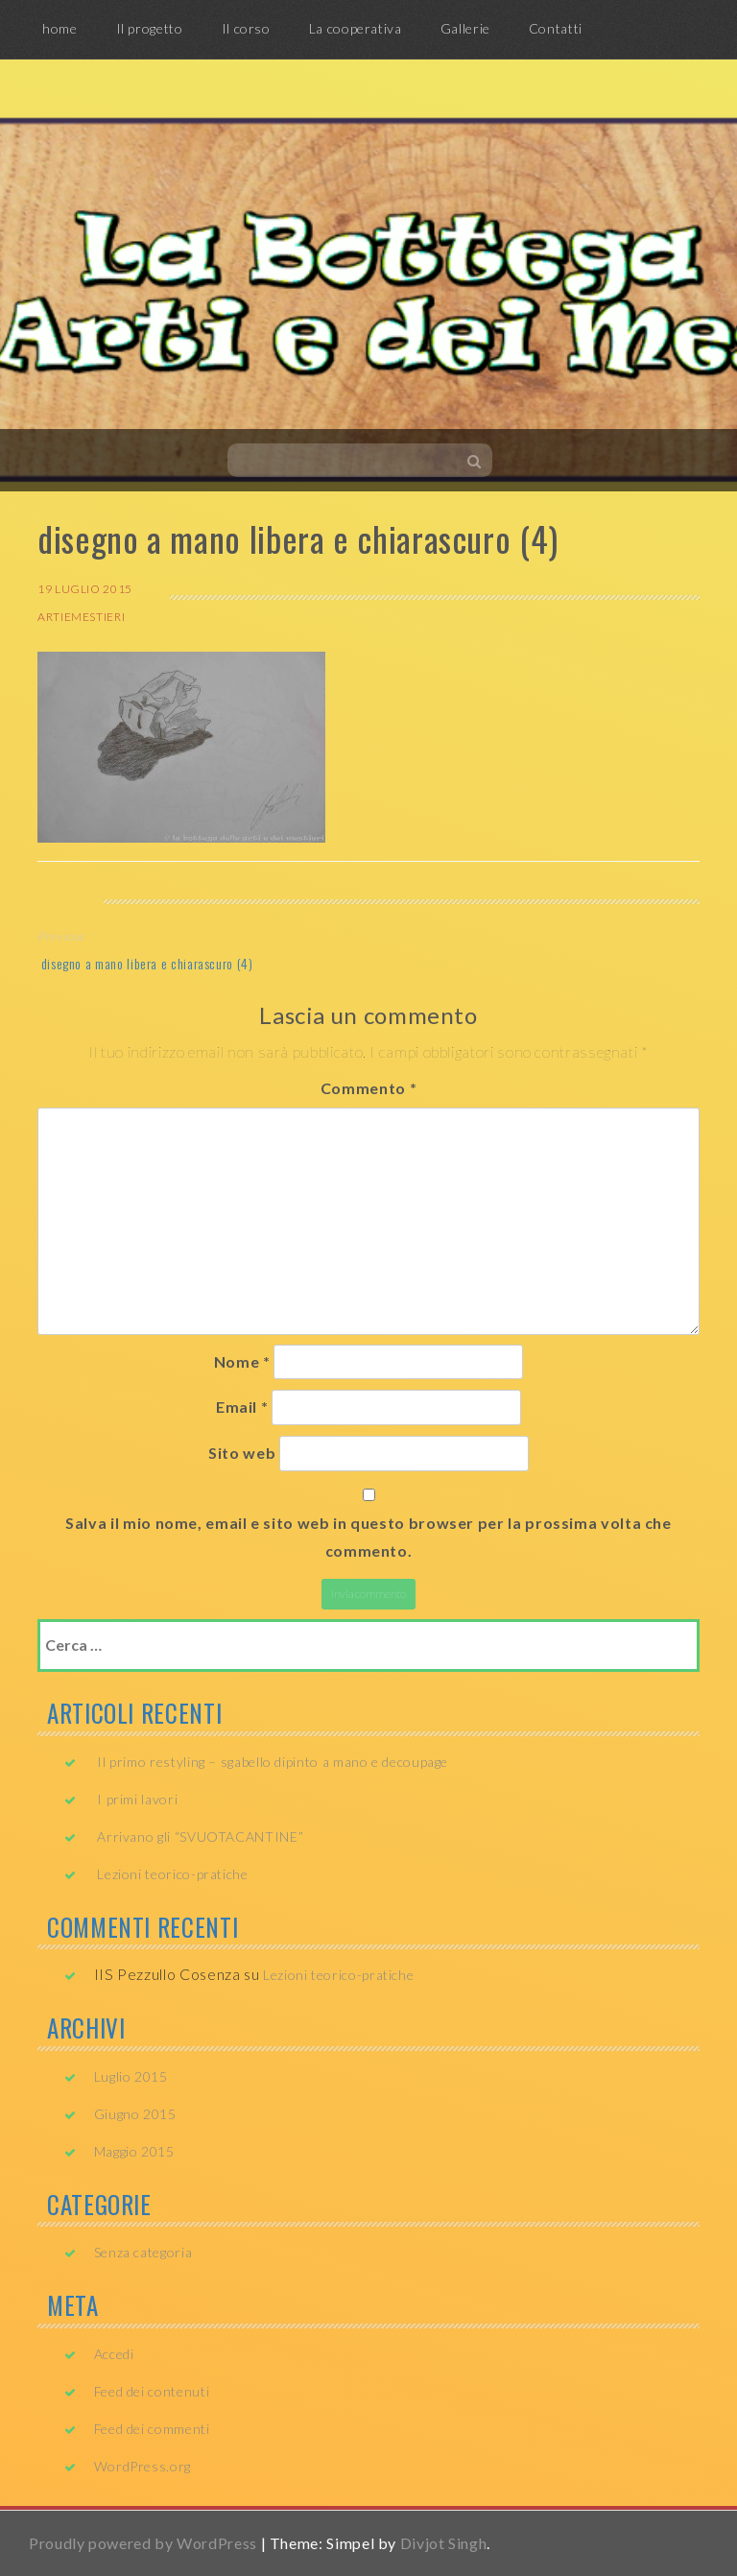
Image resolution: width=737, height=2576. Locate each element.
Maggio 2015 (134, 2151)
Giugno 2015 (135, 2114)
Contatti (555, 28)
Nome (242, 1361)
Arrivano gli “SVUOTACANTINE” (200, 1836)
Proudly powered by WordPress (143, 2543)
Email (242, 1406)
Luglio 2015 (131, 2076)
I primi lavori (137, 1799)
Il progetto (149, 28)
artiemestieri (81, 616)
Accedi (114, 2354)
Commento (368, 1088)
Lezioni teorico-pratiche (172, 1874)
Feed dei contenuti (152, 2391)
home (60, 28)
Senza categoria (143, 2252)
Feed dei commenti (152, 2429)
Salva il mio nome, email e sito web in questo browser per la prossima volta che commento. (368, 1537)
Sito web (241, 1452)
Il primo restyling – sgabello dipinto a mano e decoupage (272, 1761)
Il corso (246, 28)
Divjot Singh (443, 2543)
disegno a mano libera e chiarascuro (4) (145, 963)
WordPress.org (142, 2466)
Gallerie (465, 28)
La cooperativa (355, 28)
